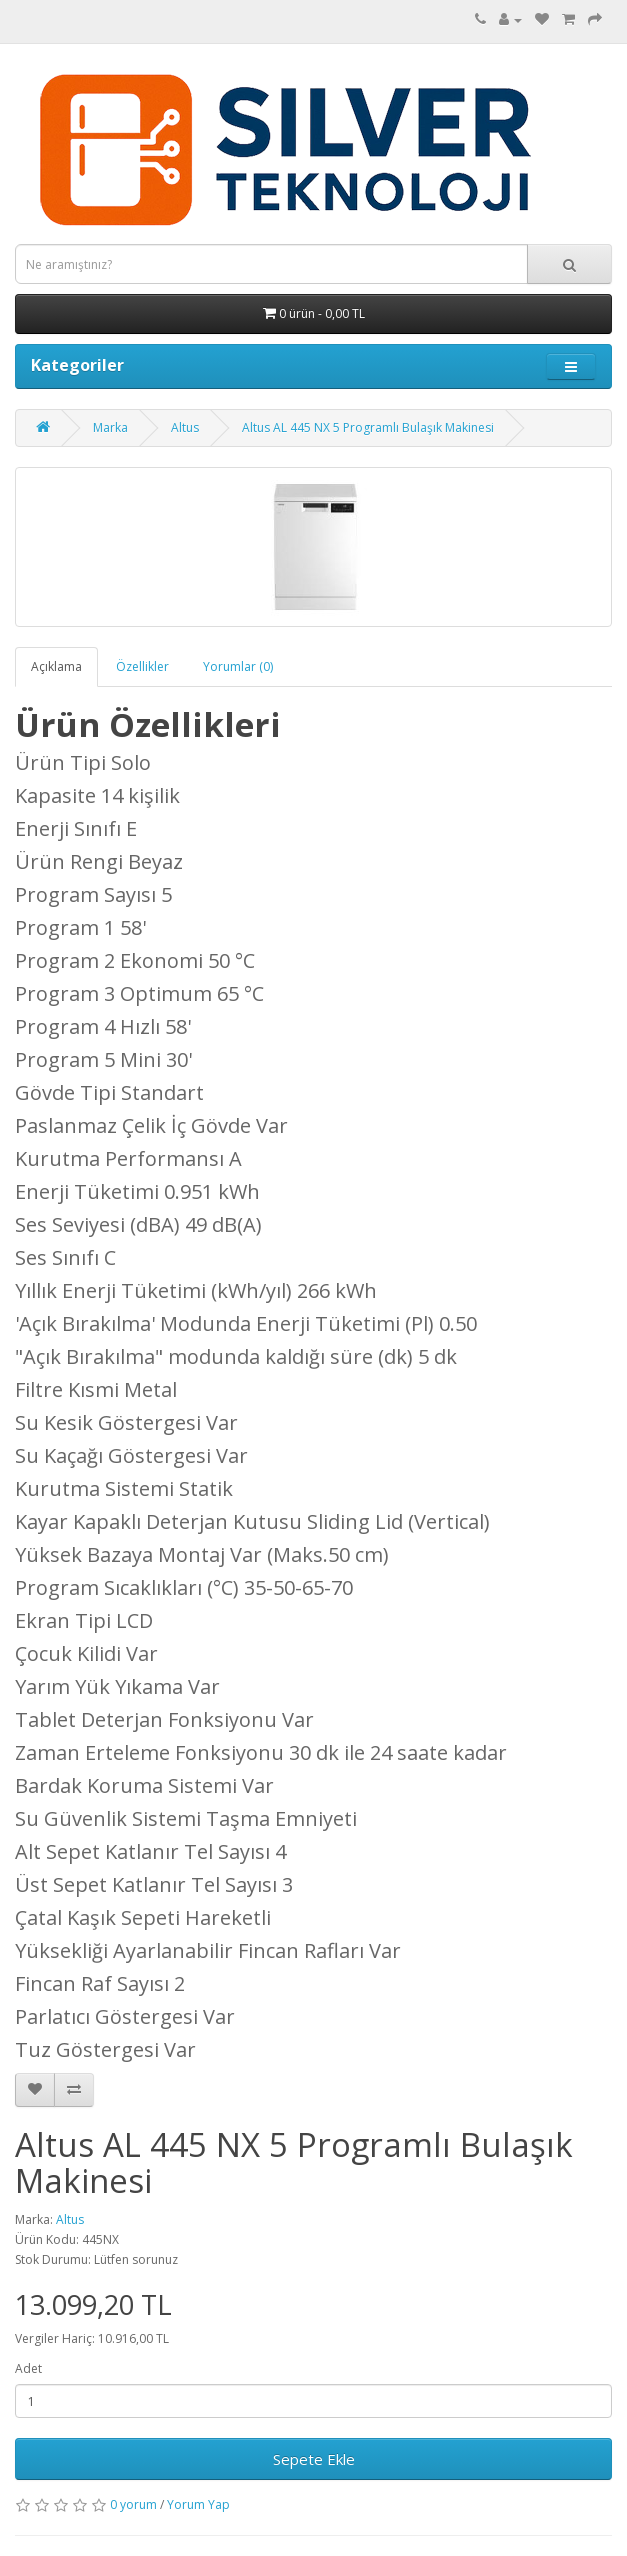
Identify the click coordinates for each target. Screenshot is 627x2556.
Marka (110, 427)
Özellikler (142, 666)
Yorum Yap (198, 2504)
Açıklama (56, 666)
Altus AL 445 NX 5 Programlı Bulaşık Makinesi (368, 427)
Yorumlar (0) (238, 666)
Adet (28, 2368)
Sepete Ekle (314, 2459)
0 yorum (133, 2504)
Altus (185, 427)
